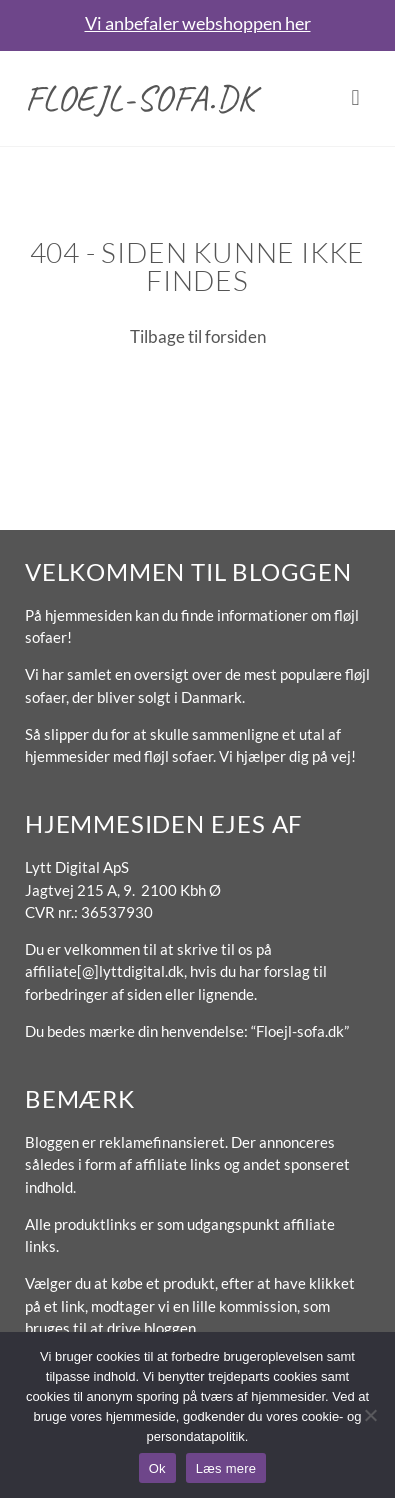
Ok (157, 1468)
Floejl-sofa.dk (140, 98)
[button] (355, 98)
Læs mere (226, 1468)
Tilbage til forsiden (198, 336)
